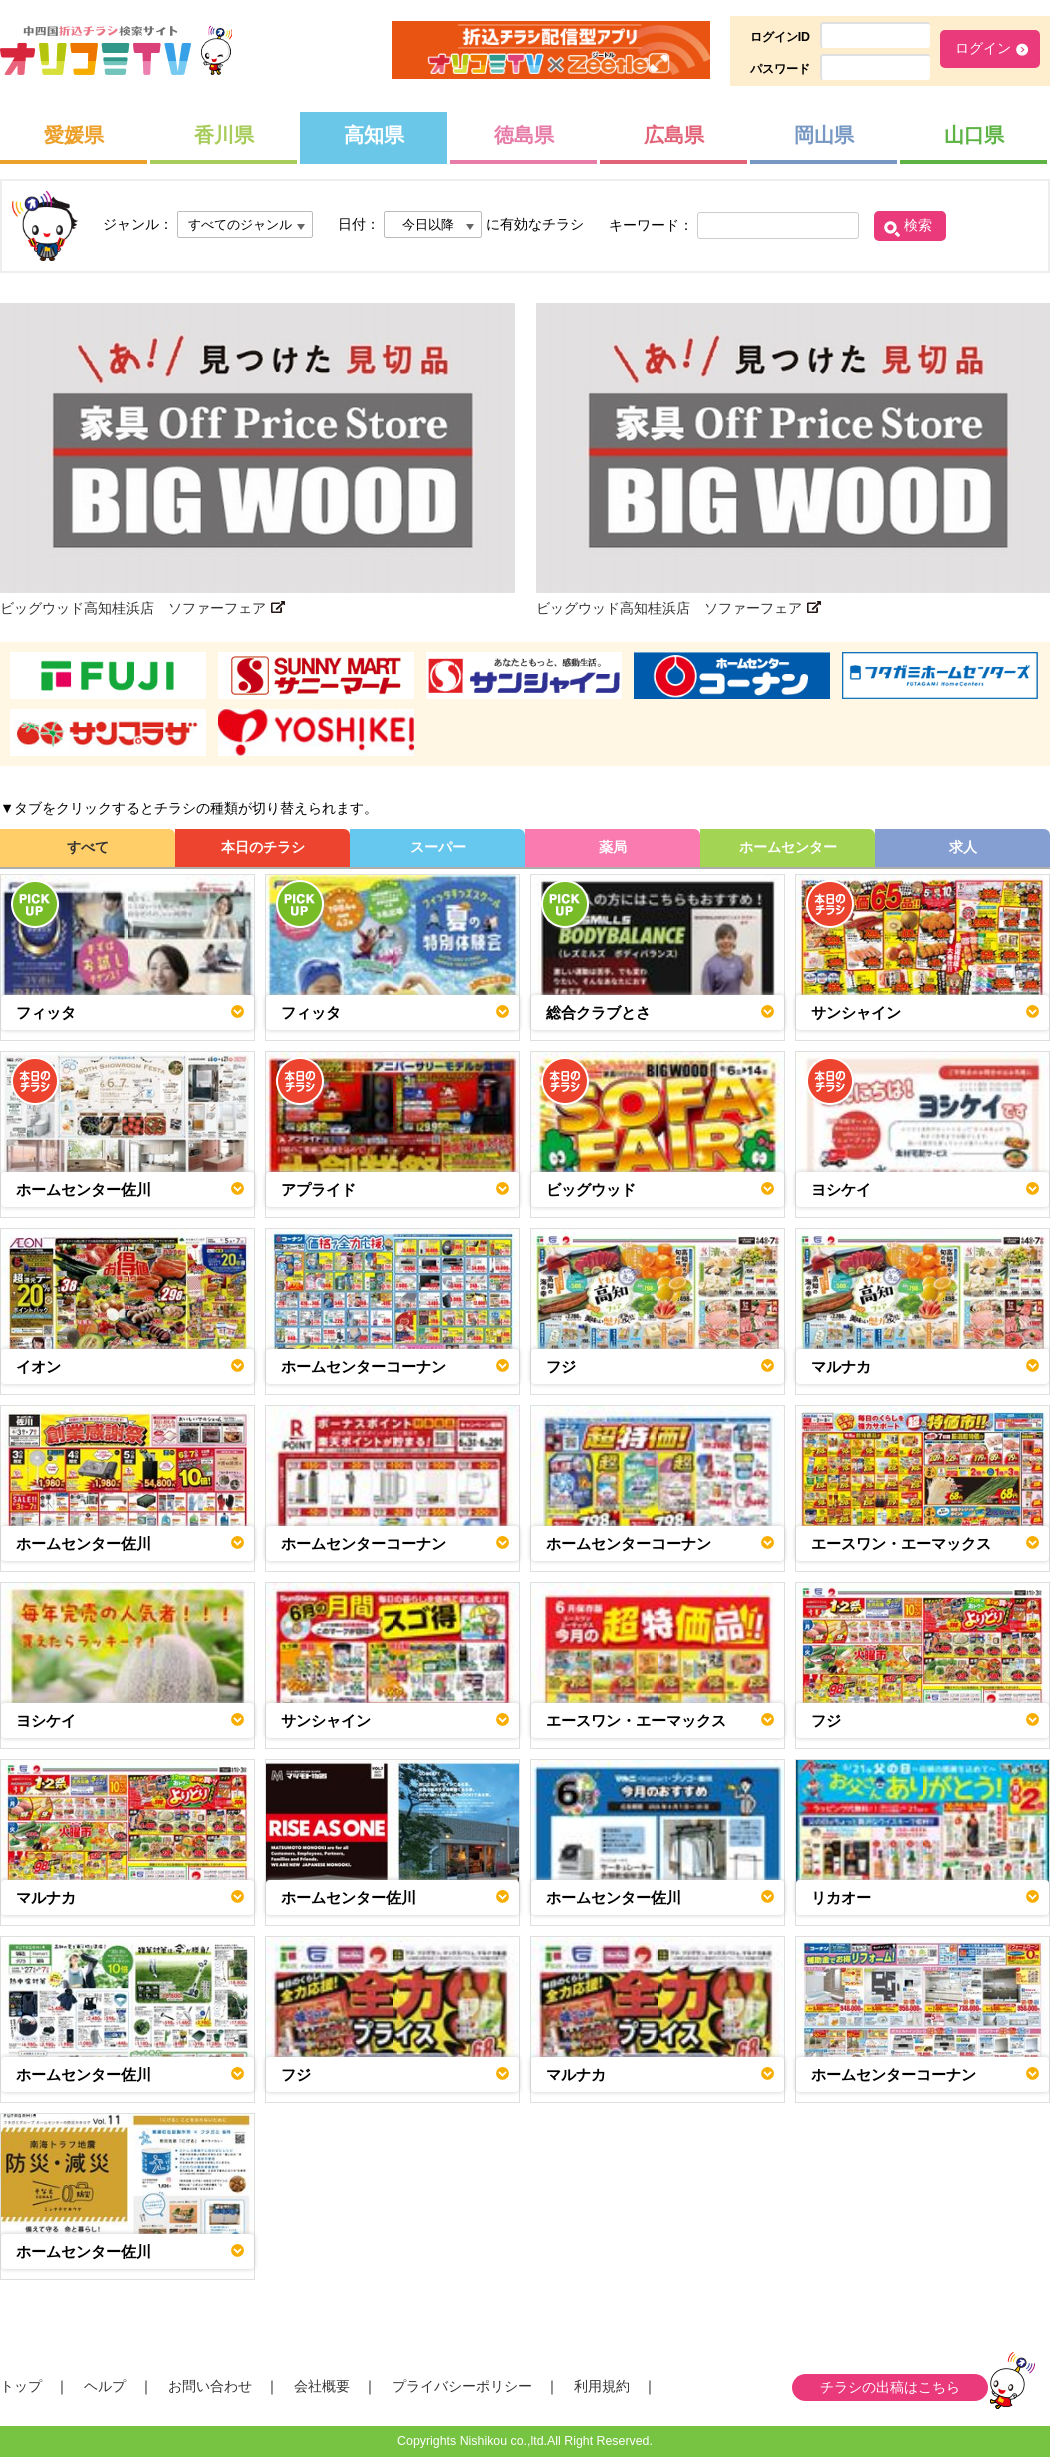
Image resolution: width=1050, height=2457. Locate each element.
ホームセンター (788, 847)
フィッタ (46, 1012)
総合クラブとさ (598, 1012)
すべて (88, 847)
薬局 (613, 847)
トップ (21, 2386)
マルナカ (841, 1366)
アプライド (318, 1189)
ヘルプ (105, 2386)
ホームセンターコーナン (363, 1366)
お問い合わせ (210, 2386)
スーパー (438, 847)
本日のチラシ (263, 847)
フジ (561, 1366)
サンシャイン (856, 1012)
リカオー (841, 1897)
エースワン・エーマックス (901, 1543)
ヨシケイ (841, 1189)
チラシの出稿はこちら (890, 2387)
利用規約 (602, 2386)
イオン (38, 1366)
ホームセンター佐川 (83, 1189)
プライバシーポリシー (462, 2386)
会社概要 (322, 2386)
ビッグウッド (591, 1189)
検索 (918, 225)
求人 (963, 847)
